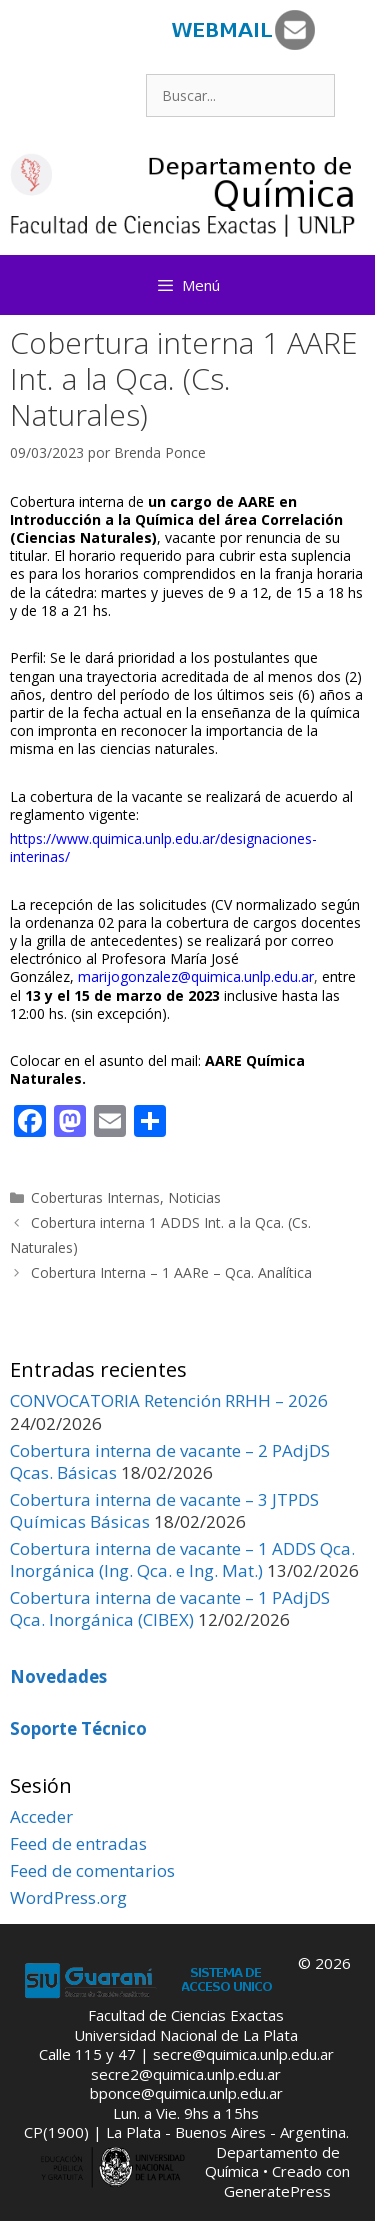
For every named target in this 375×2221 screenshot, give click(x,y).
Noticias (194, 1197)
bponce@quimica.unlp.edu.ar (186, 2093)
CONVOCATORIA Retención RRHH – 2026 (169, 1400)
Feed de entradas (78, 1843)
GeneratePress (277, 2191)
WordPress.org (68, 1897)
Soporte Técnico (78, 1728)
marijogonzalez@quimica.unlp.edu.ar (196, 976)
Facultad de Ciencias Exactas (186, 2015)
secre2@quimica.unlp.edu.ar (186, 2074)
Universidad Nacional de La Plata (186, 2035)
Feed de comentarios (92, 1870)
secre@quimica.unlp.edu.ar (243, 2054)
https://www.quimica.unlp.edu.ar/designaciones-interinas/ (163, 847)
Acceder (41, 1816)
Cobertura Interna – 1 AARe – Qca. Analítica (171, 1272)
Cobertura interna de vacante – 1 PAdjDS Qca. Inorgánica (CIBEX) (170, 1608)
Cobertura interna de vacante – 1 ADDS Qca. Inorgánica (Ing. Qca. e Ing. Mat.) (182, 1559)
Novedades (58, 1676)
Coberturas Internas (95, 1197)
